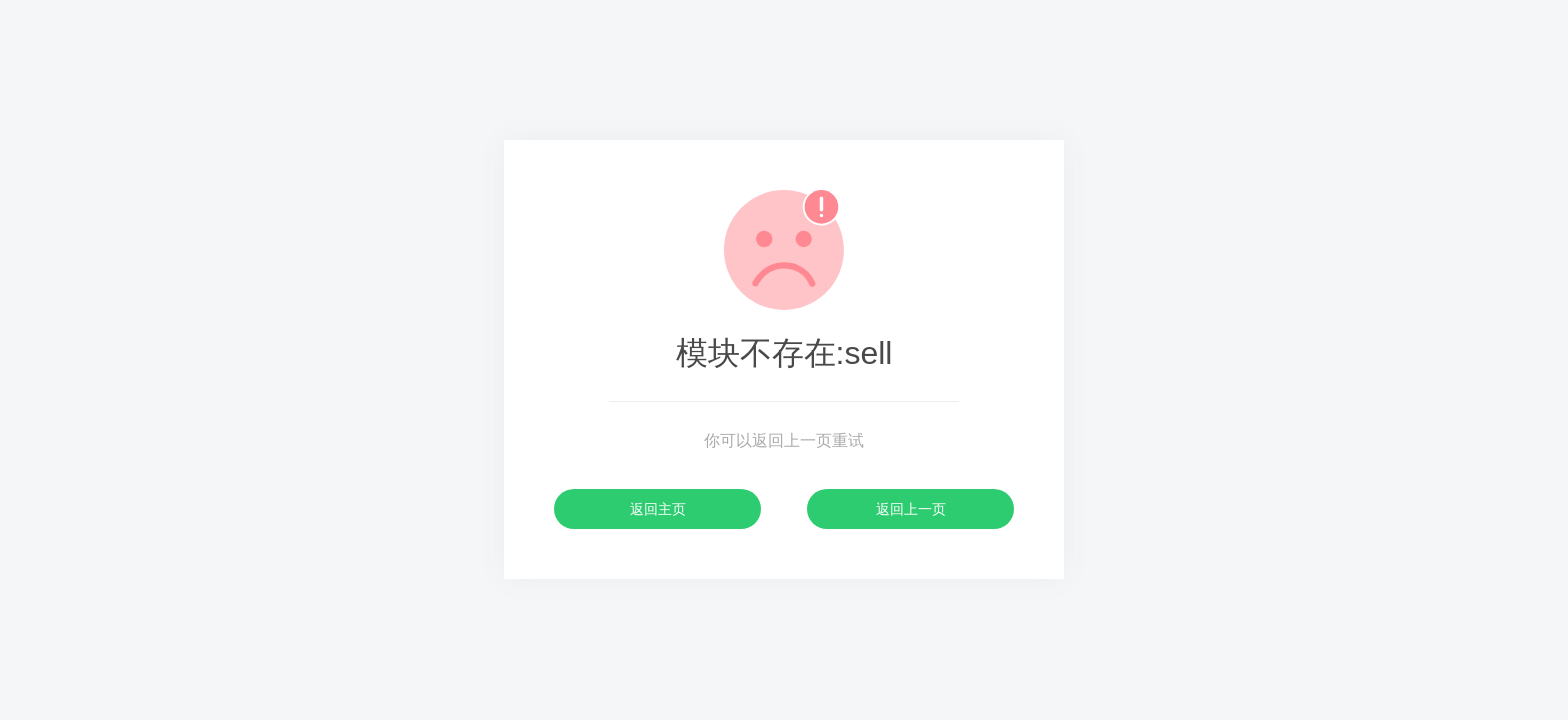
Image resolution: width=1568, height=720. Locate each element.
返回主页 (658, 509)
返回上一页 (911, 509)
